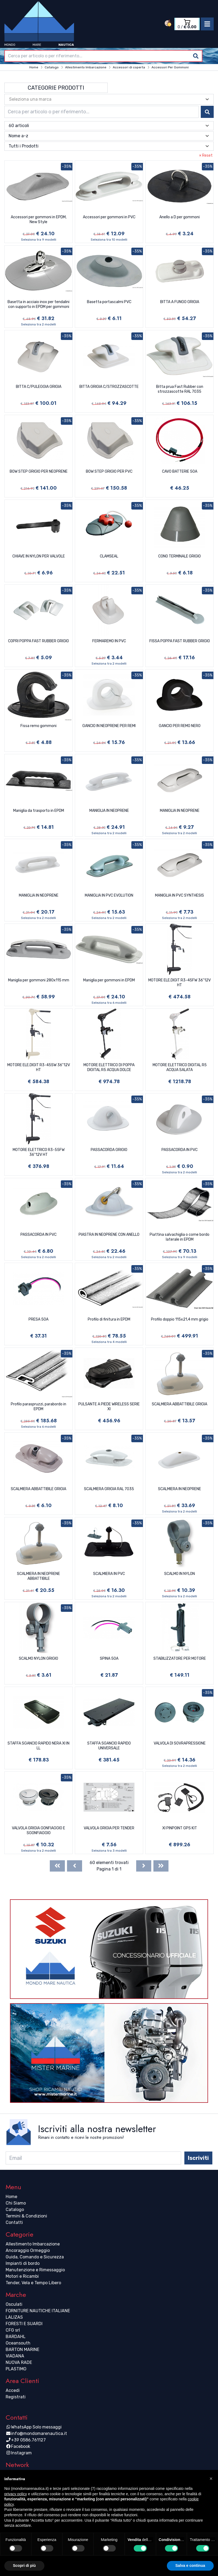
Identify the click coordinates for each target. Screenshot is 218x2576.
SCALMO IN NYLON (179, 1573)
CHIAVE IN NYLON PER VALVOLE (38, 556)
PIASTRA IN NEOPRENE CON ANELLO (109, 1234)
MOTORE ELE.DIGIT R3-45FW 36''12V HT (179, 982)
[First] (57, 1866)
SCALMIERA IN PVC (109, 1573)
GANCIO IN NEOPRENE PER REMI (109, 726)
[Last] (160, 1866)
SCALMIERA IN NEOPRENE (179, 1489)
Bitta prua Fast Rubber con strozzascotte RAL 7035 (179, 389)
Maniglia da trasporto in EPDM (38, 810)
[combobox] (103, 56)
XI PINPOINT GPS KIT (179, 1828)
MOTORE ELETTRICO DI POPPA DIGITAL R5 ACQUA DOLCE (109, 1067)
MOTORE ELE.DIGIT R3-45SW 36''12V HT (38, 1067)
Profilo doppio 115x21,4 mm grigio (179, 1319)
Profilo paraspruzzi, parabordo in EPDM (38, 1406)
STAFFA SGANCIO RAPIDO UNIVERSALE (109, 1745)
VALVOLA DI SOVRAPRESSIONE (180, 1743)
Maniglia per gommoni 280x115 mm (38, 980)
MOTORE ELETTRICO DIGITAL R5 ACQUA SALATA (180, 1067)
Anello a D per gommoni (179, 217)
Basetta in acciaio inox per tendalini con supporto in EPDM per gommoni (38, 304)
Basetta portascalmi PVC (109, 302)
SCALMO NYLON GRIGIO (38, 1658)
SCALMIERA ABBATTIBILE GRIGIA (179, 1404)
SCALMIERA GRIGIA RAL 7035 (109, 1489)
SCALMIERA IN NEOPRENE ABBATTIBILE (38, 1576)
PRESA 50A (38, 1319)
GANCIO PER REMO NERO (180, 726)
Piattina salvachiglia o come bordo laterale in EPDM (179, 1237)
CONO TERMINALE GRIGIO (179, 556)
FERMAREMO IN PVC (109, 641)
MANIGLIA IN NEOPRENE (109, 810)
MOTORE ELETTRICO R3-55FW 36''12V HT (39, 1152)
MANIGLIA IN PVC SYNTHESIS (179, 895)
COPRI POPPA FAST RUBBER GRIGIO (38, 641)
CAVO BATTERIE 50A (179, 471)
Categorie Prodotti (56, 88)
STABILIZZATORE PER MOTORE (179, 1658)
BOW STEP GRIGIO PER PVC (109, 471)
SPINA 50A (109, 1658)
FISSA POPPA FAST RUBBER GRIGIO (179, 641)
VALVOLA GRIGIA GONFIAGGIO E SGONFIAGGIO (38, 1830)
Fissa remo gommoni (38, 726)
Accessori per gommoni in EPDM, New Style (38, 219)
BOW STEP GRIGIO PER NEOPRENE (39, 471)
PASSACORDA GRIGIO (109, 1149)
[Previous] (74, 1866)
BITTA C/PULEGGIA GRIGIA (38, 386)
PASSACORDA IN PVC (179, 1149)
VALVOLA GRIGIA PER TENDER (109, 1828)
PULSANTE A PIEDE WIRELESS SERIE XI (109, 1406)
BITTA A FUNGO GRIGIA (179, 302)
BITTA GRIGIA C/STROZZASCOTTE (109, 386)
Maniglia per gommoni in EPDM (109, 980)
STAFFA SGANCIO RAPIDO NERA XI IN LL (38, 1745)
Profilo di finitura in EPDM (109, 1319)
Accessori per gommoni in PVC (109, 217)
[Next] (143, 1866)
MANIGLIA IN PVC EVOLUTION (109, 895)
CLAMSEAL (109, 556)
